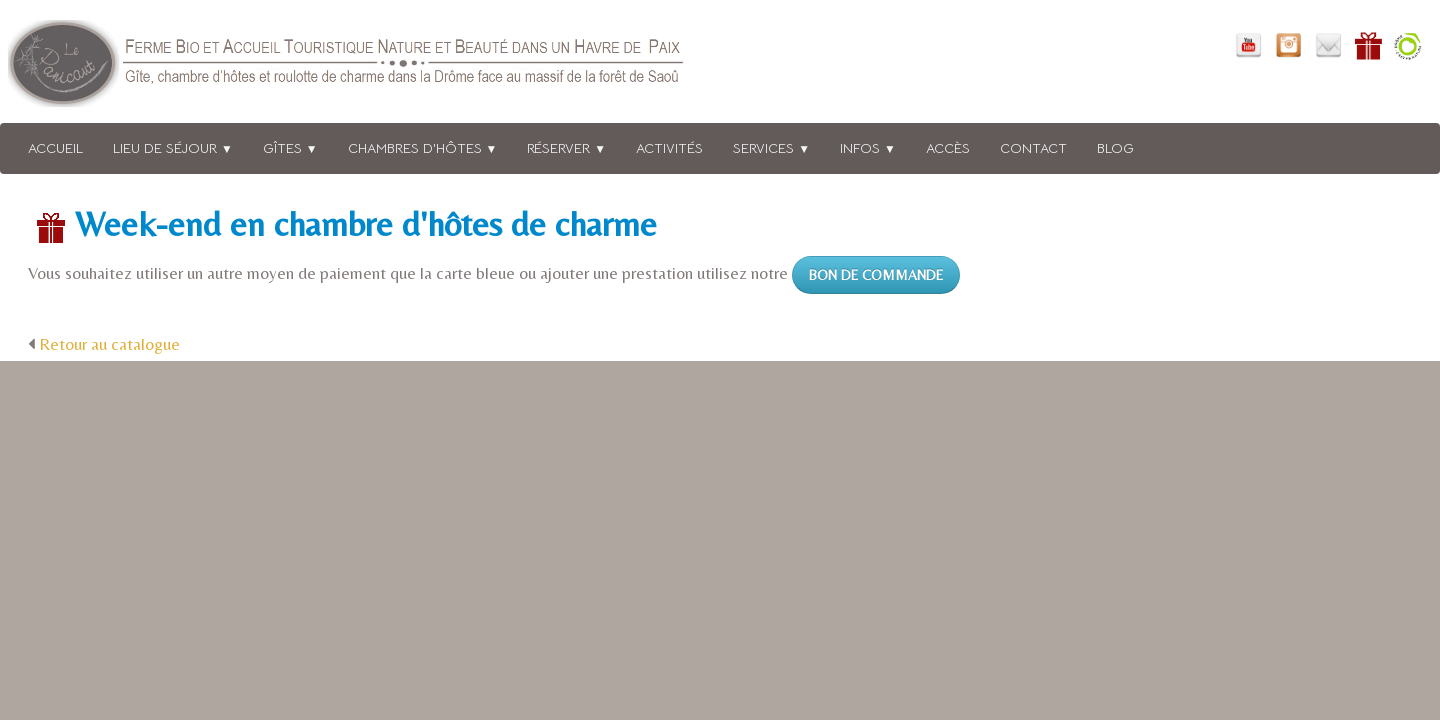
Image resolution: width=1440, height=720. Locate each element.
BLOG (1115, 148)
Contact (1033, 148)
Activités (669, 148)
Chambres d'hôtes (423, 148)
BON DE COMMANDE (876, 275)
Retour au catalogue (109, 344)
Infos (868, 148)
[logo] (373, 67)
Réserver (566, 148)
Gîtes (290, 148)
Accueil (55, 148)
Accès (948, 148)
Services (771, 148)
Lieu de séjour (173, 148)
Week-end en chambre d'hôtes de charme (366, 224)
